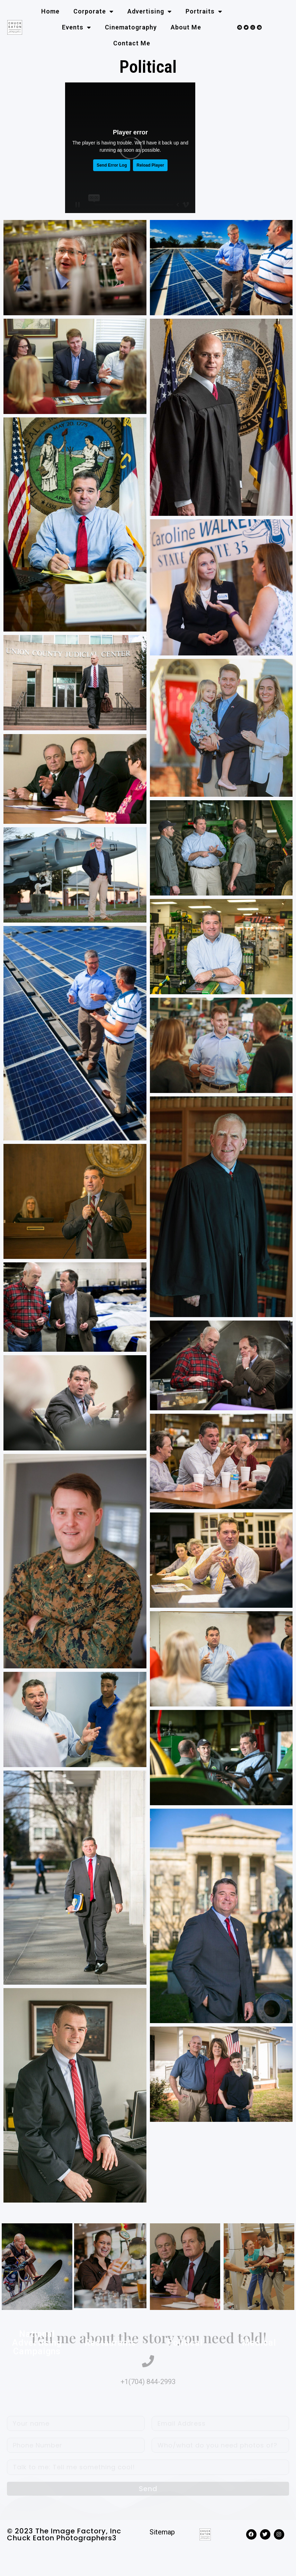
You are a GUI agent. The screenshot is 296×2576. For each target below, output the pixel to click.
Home (50, 11)
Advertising (149, 11)
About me (186, 27)
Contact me (131, 43)
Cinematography (131, 27)
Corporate (93, 11)
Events (76, 27)
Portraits (204, 11)
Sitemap (162, 2532)
